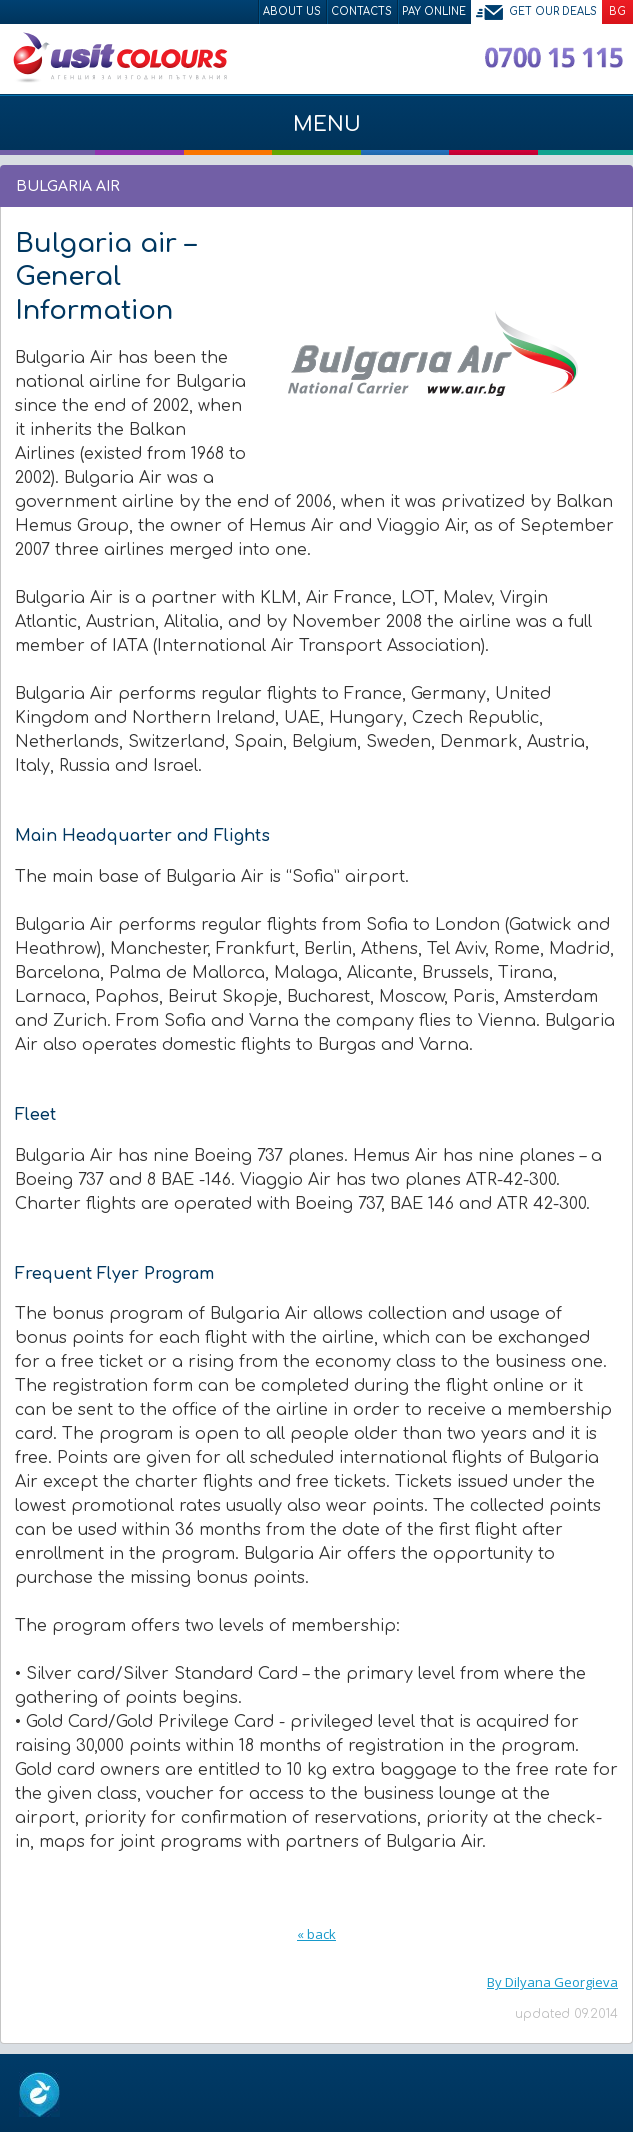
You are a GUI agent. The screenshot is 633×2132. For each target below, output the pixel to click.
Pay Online (434, 11)
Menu (316, 134)
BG (617, 11)
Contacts (361, 11)
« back (316, 1934)
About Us (292, 11)
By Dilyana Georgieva (552, 1982)
